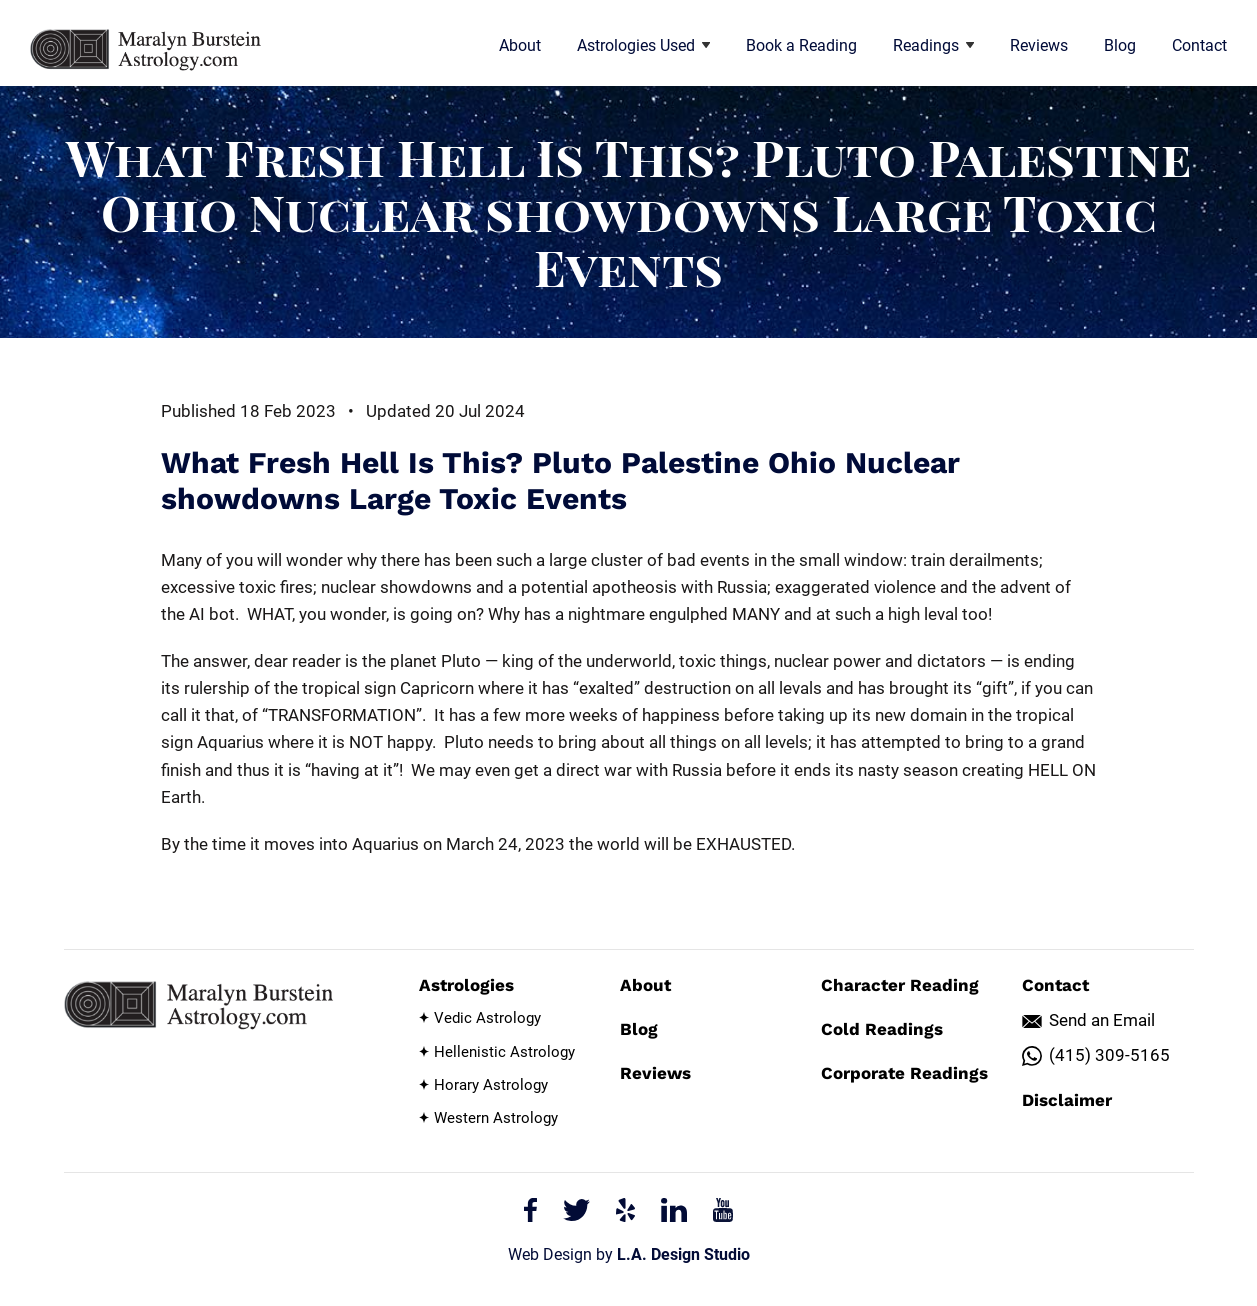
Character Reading (900, 985)
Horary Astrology (491, 1085)
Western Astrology (496, 1118)
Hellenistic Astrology (504, 1052)
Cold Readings (882, 1029)
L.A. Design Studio (683, 1254)
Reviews (1039, 45)
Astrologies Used (643, 45)
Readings (933, 45)
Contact (1199, 45)
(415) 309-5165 (1109, 1055)
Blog (1120, 45)
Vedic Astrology (487, 1018)
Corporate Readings (904, 1073)
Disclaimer (1067, 1100)
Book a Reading (801, 45)
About (520, 45)
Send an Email (1102, 1020)
